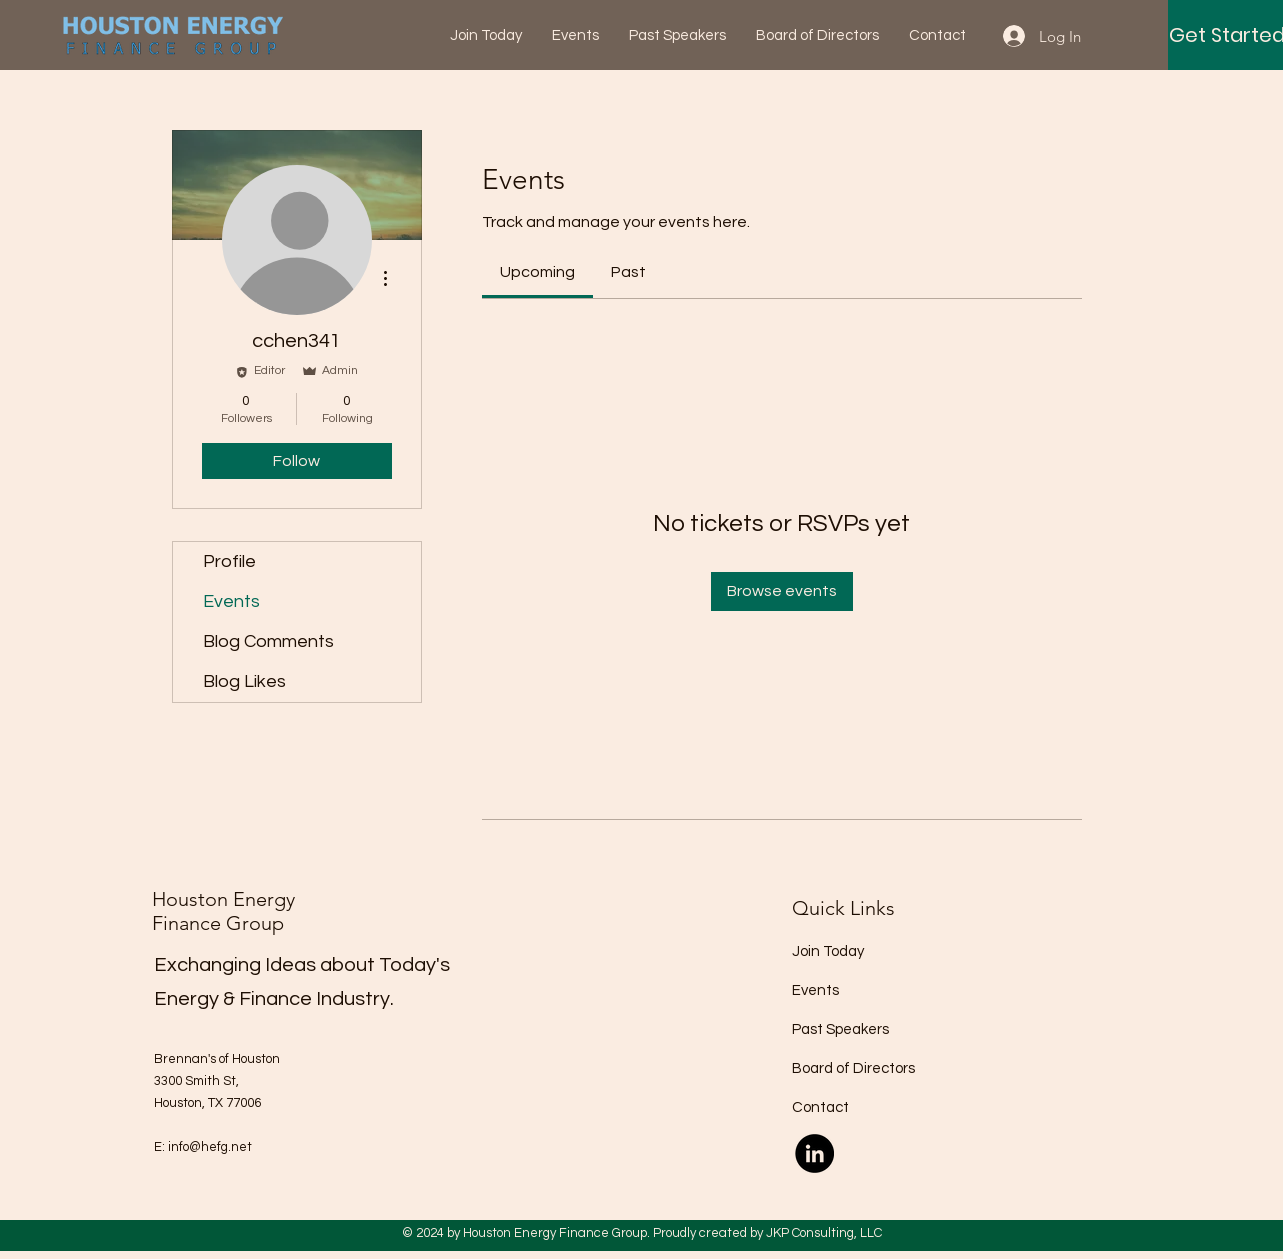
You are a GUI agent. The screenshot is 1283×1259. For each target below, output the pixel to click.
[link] (537, 272)
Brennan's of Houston (217, 1059)
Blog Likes (244, 681)
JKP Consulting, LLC (824, 1233)
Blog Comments (268, 641)
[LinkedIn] (814, 1153)
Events (231, 601)
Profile (229, 561)
